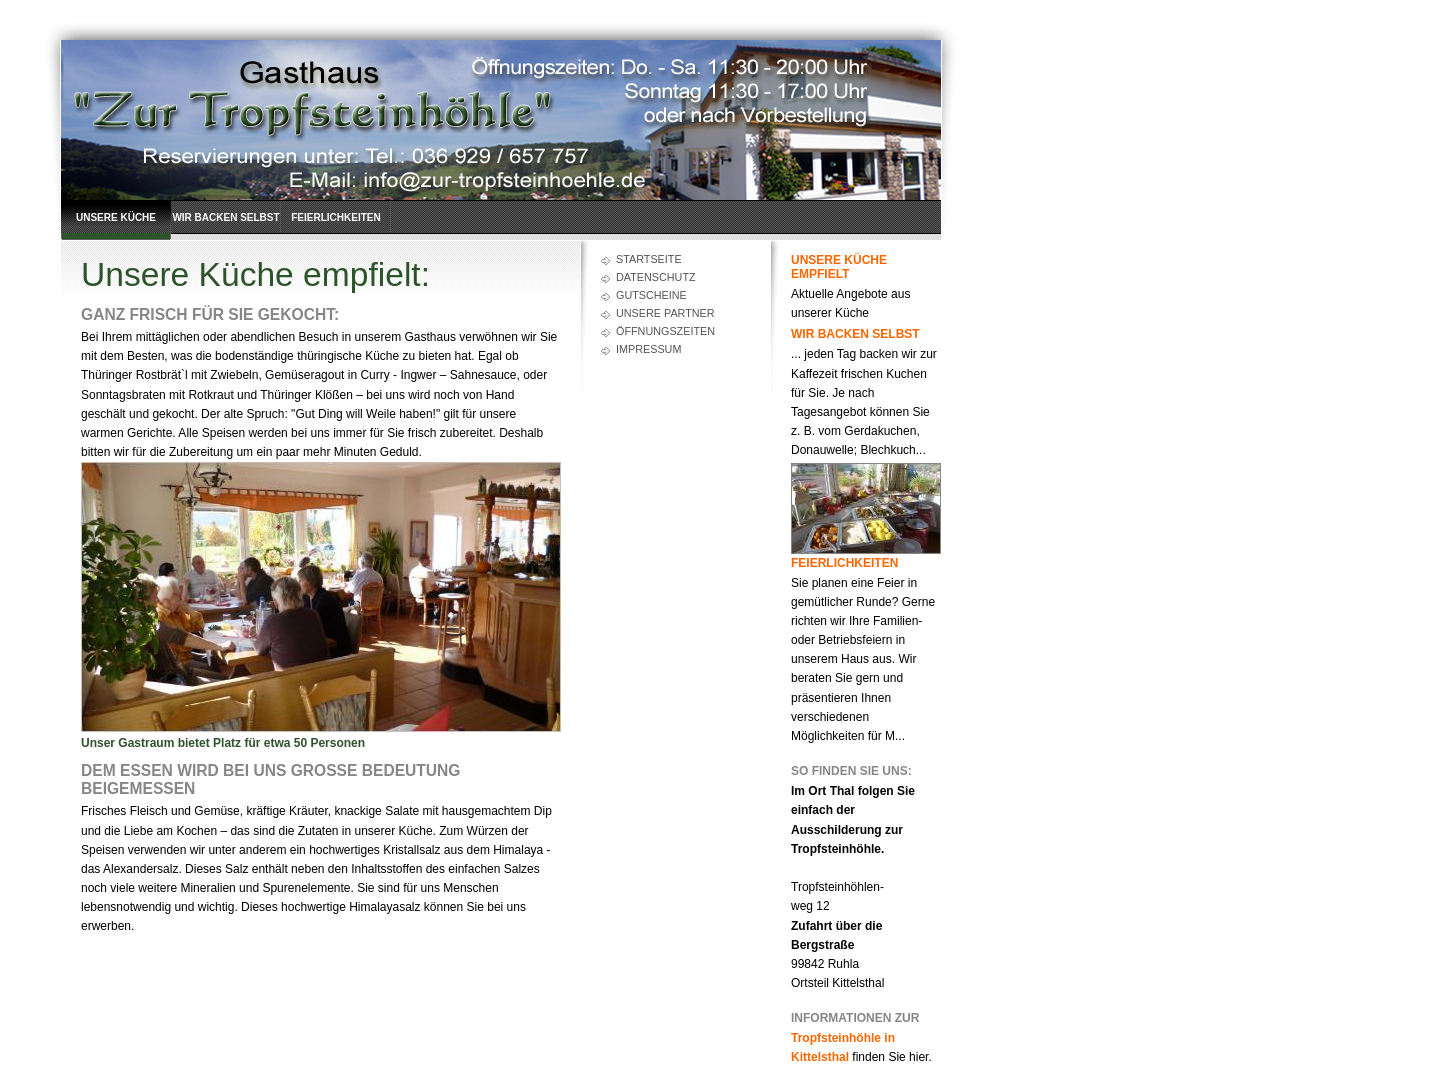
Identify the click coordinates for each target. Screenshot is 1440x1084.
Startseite (649, 259)
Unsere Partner (665, 313)
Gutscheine (651, 295)
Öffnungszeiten (665, 331)
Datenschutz (656, 277)
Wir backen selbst (225, 217)
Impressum (648, 349)
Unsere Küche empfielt (116, 226)
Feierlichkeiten (335, 217)
